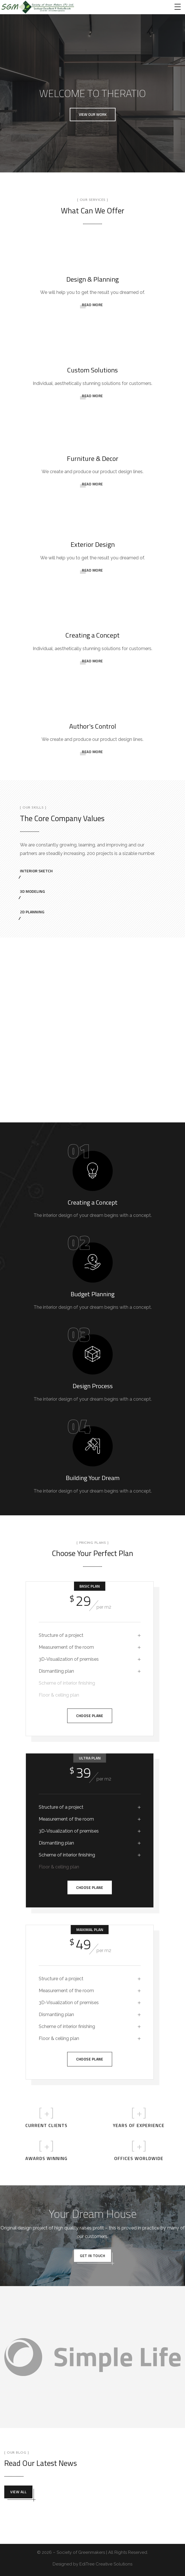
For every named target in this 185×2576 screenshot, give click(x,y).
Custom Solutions (92, 370)
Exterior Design (93, 544)
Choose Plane (89, 1715)
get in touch (92, 2255)
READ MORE (92, 305)
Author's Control (92, 726)
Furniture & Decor (92, 458)
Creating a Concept (92, 635)
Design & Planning (92, 279)
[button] (93, 114)
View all (18, 2492)
